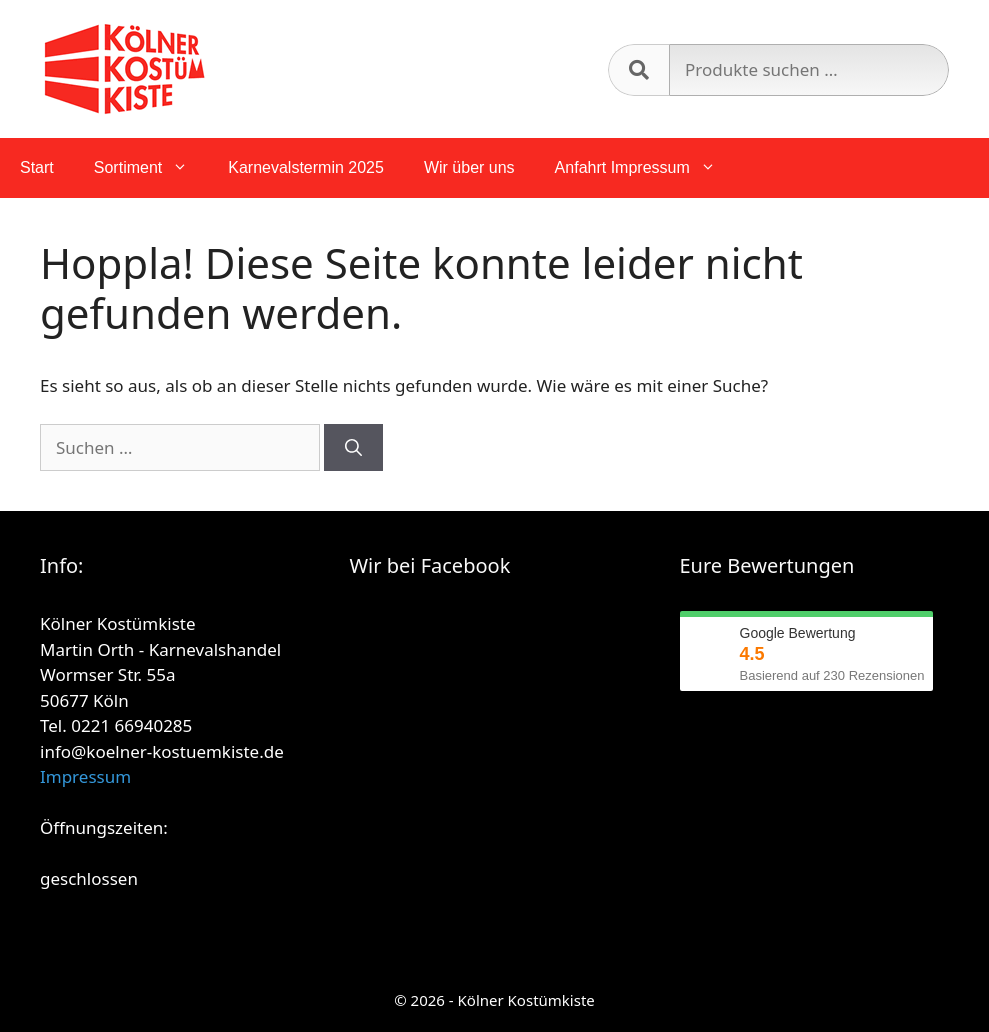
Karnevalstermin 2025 (306, 167)
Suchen (638, 70)
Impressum (85, 776)
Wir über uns (469, 167)
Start (37, 167)
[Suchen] (353, 448)
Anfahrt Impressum (645, 168)
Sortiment (151, 168)
